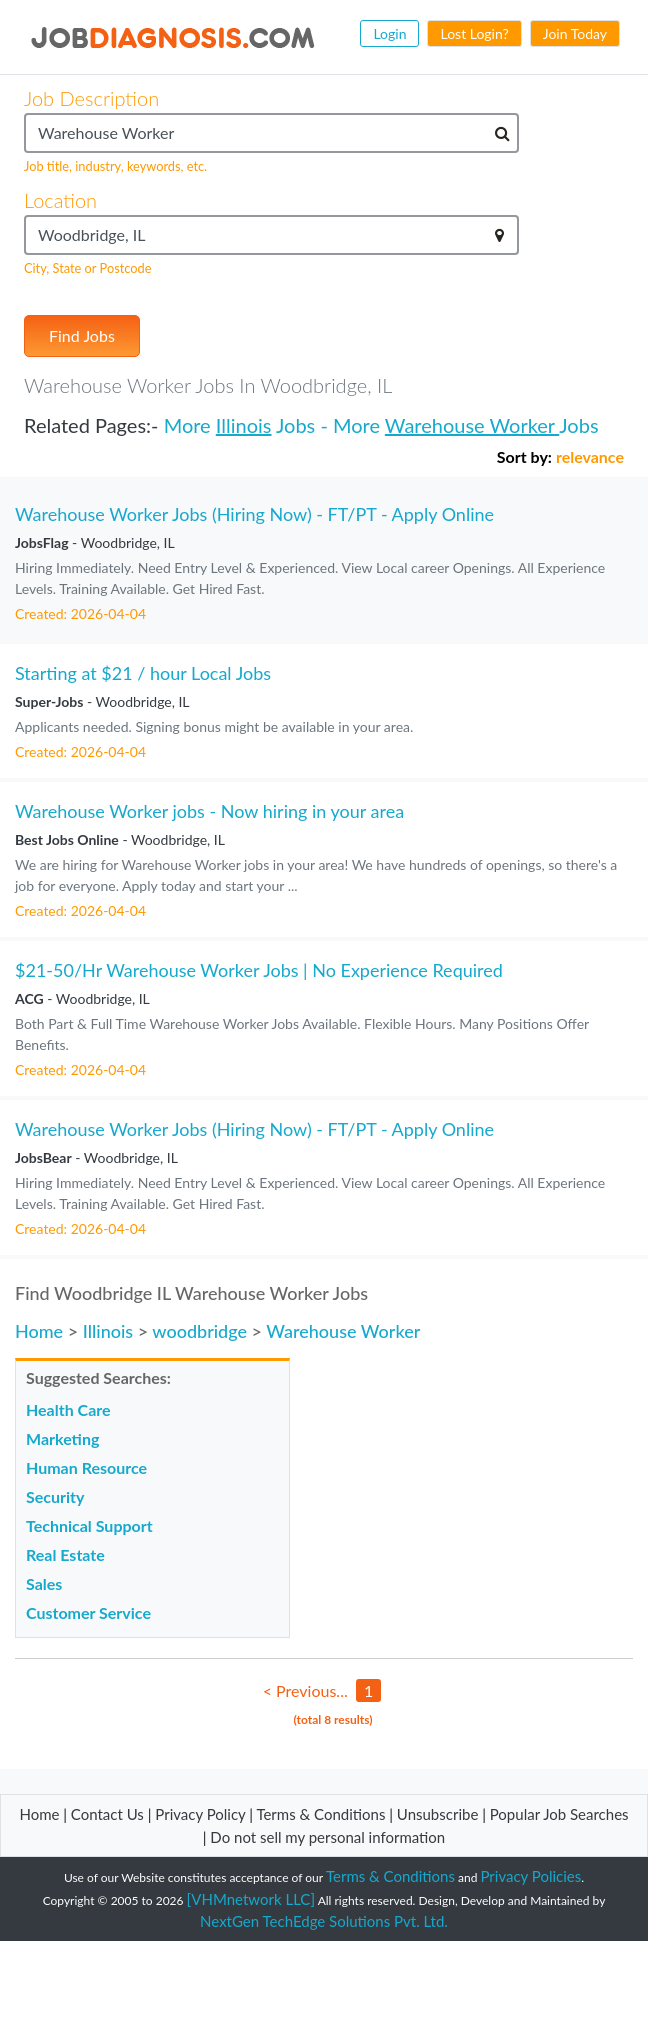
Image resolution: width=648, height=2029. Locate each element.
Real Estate (65, 1554)
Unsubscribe (437, 1814)
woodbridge (199, 1331)
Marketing (62, 1438)
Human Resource (86, 1467)
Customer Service (88, 1612)
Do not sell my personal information (327, 1837)
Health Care (68, 1409)
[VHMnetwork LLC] (251, 1899)
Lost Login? (474, 33)
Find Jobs (82, 335)
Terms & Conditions (322, 1814)
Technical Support (89, 1525)
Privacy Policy (200, 1814)
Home (39, 1331)
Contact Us (107, 1814)
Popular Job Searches (559, 1814)
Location (60, 200)
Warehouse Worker (472, 425)
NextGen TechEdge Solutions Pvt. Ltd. (324, 1921)
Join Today (575, 33)
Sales (44, 1583)
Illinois (244, 425)
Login (389, 33)
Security (55, 1496)
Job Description (91, 98)
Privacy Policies (531, 1876)
